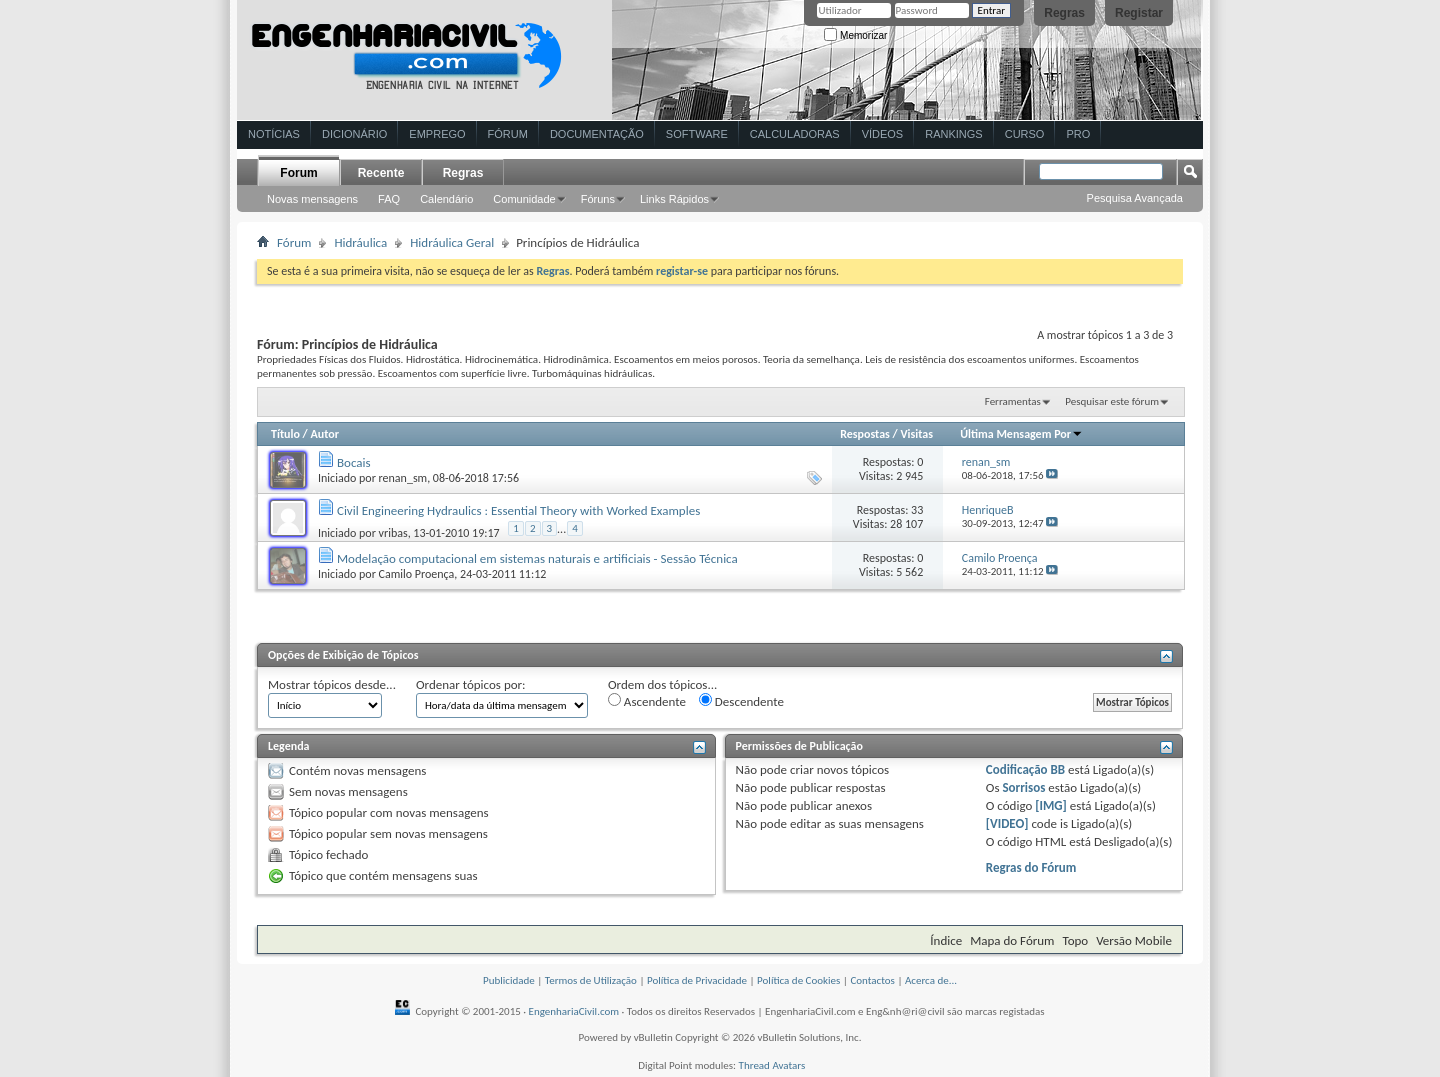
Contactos (872, 980)
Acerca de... (931, 980)
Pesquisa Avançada (1135, 198)
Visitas (916, 434)
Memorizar (855, 35)
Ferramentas (1013, 401)
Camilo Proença (417, 574)
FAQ (389, 199)
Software (697, 134)
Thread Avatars (772, 1065)
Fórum (508, 134)
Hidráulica (360, 242)
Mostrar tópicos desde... (332, 684)
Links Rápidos (674, 199)
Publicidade (509, 980)
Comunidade (524, 199)
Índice (946, 940)
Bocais (354, 462)
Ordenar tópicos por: (471, 684)
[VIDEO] (1007, 823)
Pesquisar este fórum (1112, 401)
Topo (1075, 940)
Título (285, 434)
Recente (381, 173)
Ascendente (647, 701)
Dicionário (354, 134)
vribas (393, 533)
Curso (1025, 134)
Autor (324, 434)
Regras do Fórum (1031, 867)
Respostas (865, 434)
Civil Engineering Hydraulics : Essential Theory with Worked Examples (518, 510)
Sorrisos (1023, 787)
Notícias (274, 134)
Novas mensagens (312, 199)
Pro (1078, 134)
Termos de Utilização (591, 980)
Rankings (953, 134)
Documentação (597, 134)
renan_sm (403, 478)
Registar (1139, 13)
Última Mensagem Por (1021, 434)
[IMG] (1051, 805)
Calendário (446, 199)
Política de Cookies (798, 980)
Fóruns (598, 199)
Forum (298, 173)
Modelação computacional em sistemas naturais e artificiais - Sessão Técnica (537, 558)
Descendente (741, 701)
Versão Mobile (1134, 940)
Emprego (437, 134)
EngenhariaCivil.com (574, 1011)
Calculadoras (795, 134)
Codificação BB (1025, 769)
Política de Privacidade (697, 980)
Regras (1064, 13)
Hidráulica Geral (452, 242)
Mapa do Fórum (1012, 940)
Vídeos (883, 134)
